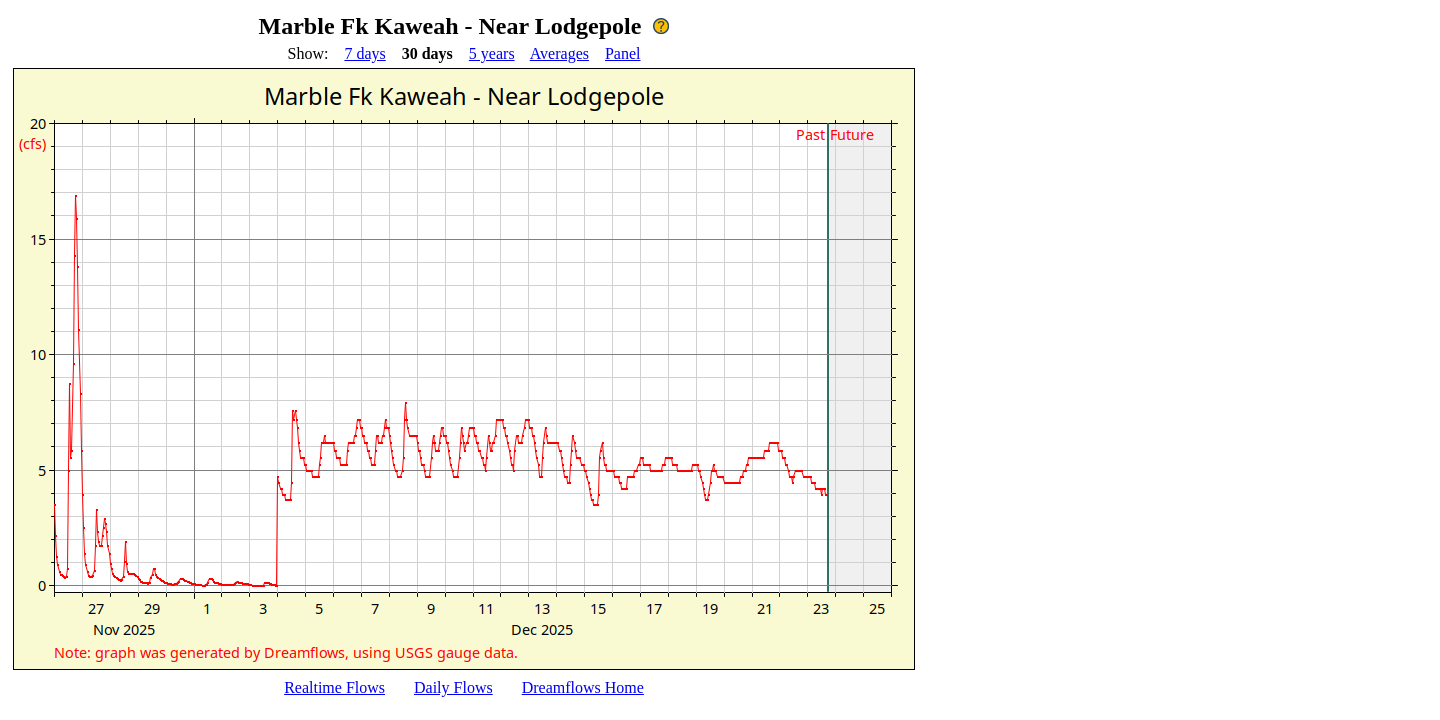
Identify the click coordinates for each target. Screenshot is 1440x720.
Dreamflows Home (583, 687)
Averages (559, 53)
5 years (492, 53)
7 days (364, 53)
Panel (623, 53)
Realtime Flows (334, 687)
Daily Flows (453, 687)
